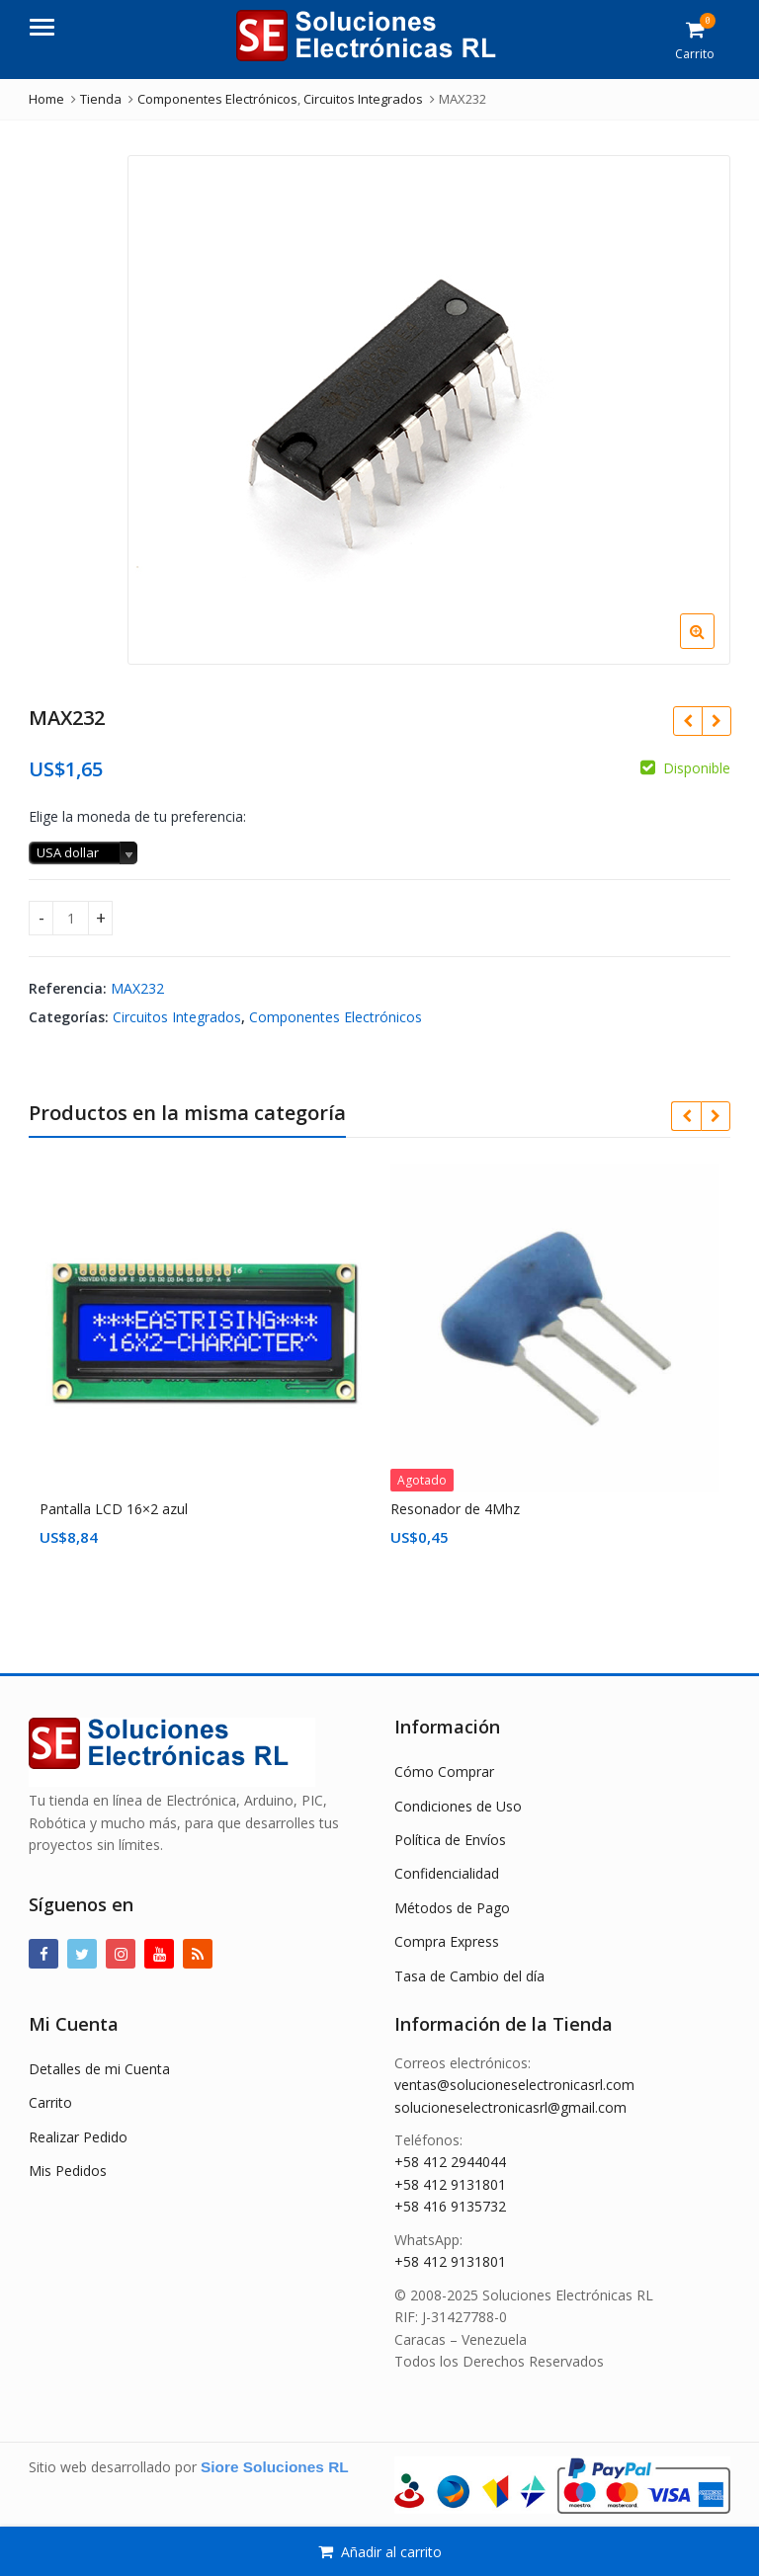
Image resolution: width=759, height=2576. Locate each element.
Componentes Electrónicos (335, 1016)
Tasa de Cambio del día (469, 1976)
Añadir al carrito (391, 2551)
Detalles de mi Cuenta (99, 2068)
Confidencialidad (446, 1873)
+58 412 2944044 (450, 2161)
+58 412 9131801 (450, 2184)
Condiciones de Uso (458, 1806)
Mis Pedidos (68, 2170)
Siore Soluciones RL (275, 2466)
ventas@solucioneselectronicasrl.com (514, 2084)
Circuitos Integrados (177, 1016)
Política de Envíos (450, 1839)
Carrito (50, 2102)
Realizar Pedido (78, 2137)
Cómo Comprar (444, 1771)
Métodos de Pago (452, 1907)
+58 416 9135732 (450, 2206)
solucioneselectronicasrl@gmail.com (510, 2107)
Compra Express (446, 1941)
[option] (428, 410)
